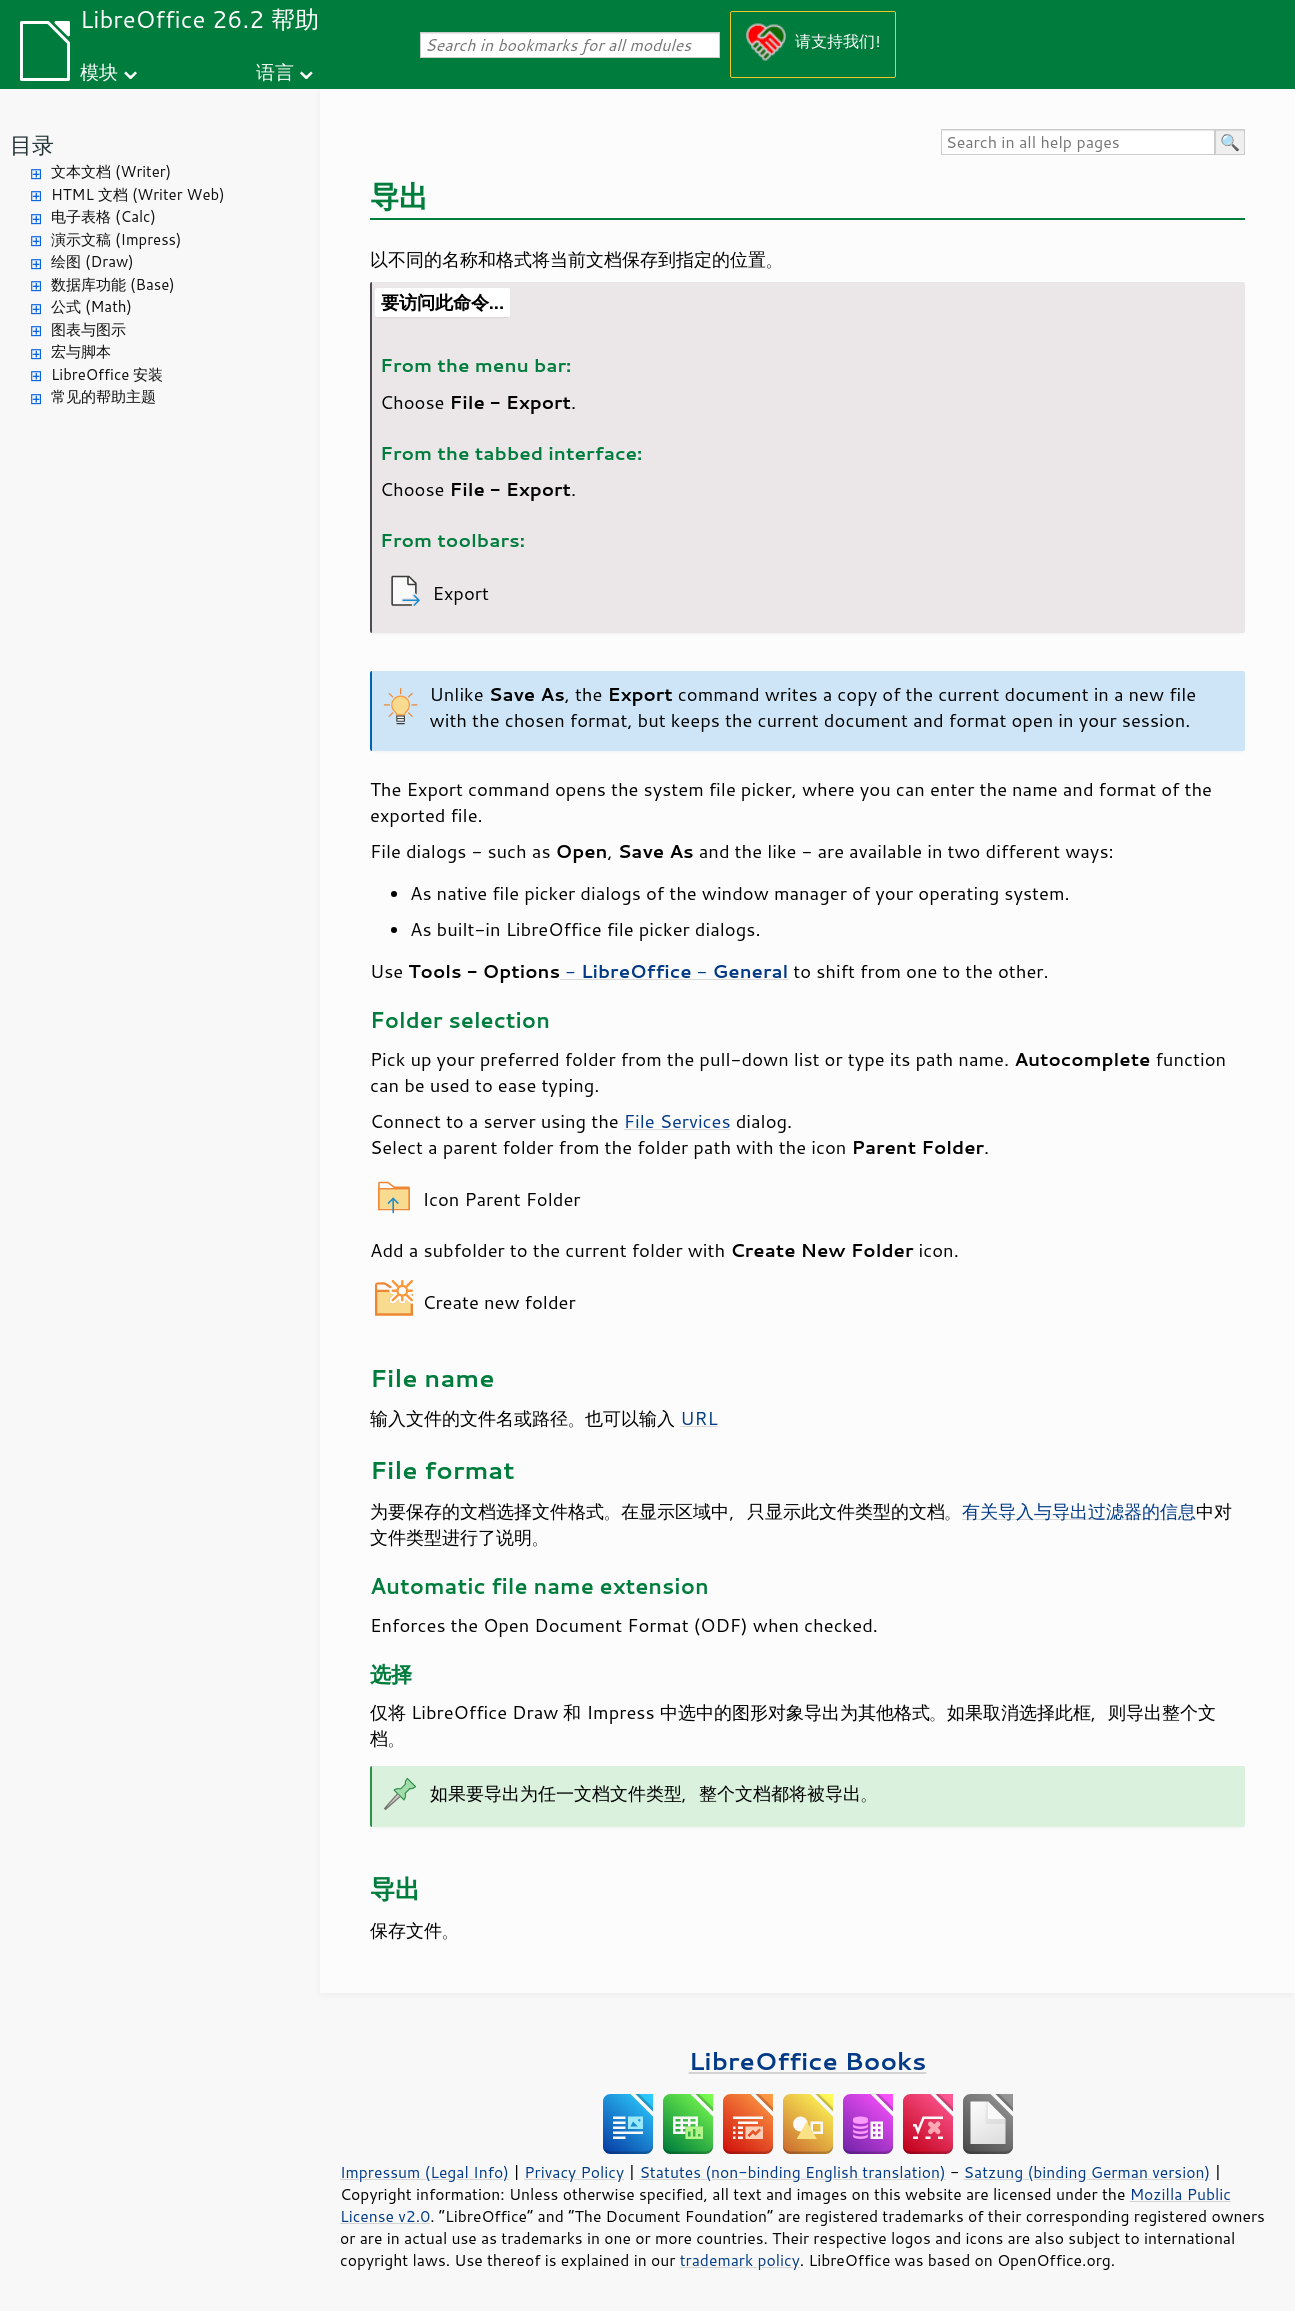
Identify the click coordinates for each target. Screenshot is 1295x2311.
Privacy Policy (574, 2172)
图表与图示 (88, 329)
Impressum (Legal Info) (424, 2172)
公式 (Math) (91, 306)
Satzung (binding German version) (1087, 2172)
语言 (275, 71)
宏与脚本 (81, 351)
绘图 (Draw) (92, 261)
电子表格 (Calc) (103, 216)
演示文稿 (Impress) (116, 239)
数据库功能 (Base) (113, 284)
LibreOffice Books (808, 2060)
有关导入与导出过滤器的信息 (1079, 1511)
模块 (99, 71)
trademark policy (740, 2260)
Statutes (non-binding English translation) (792, 2172)
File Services (677, 1121)
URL (698, 1418)
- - (674, 971)
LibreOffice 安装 (107, 374)
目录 (32, 144)
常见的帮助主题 (103, 396)
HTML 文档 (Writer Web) (138, 194)
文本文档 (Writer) (111, 171)
